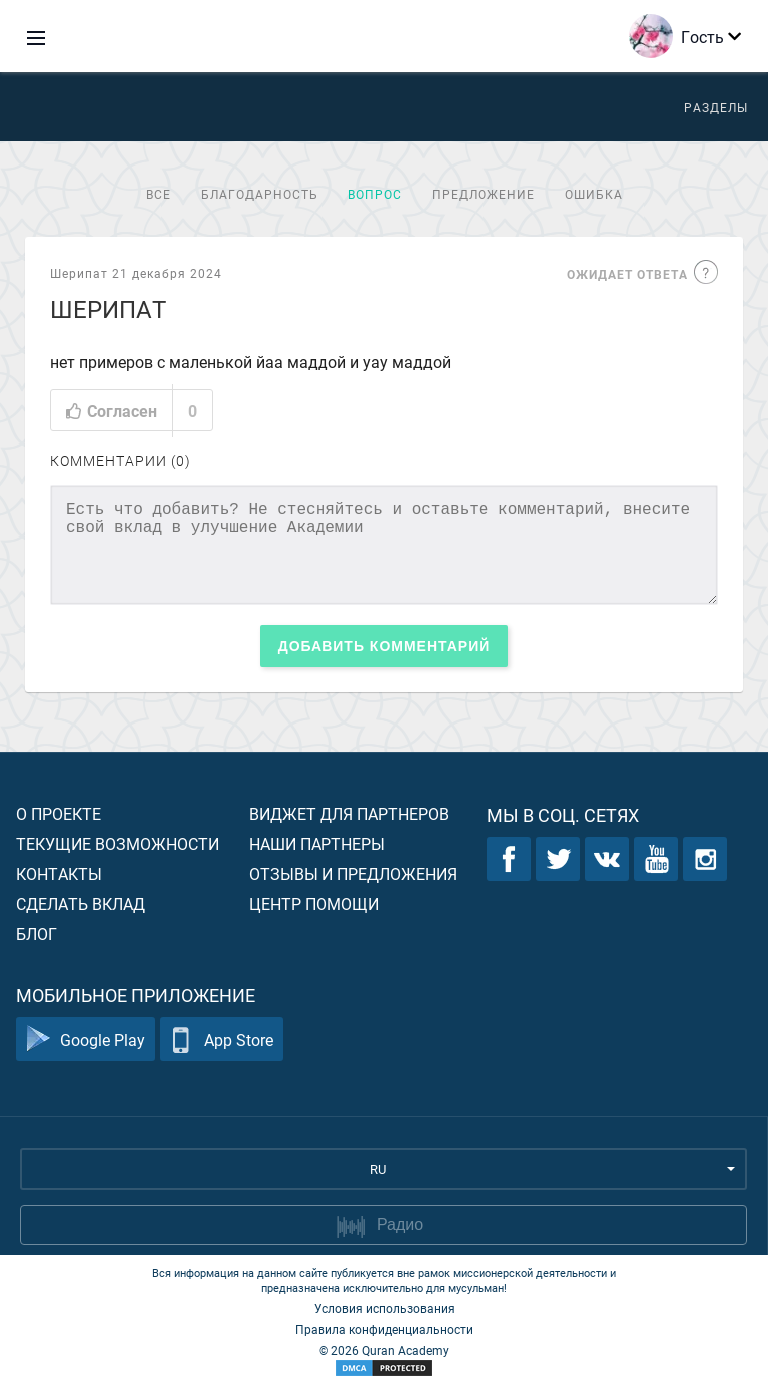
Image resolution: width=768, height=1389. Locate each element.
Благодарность (259, 194)
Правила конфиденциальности (384, 1329)
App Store (221, 1039)
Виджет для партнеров (349, 813)
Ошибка (594, 194)
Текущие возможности (117, 843)
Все (158, 194)
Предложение (483, 194)
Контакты (59, 873)
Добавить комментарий (384, 646)
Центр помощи (314, 903)
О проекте (58, 813)
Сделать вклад (80, 903)
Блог (36, 933)
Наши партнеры (317, 843)
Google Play (85, 1039)
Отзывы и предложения (353, 873)
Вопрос (375, 194)
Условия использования (384, 1308)
